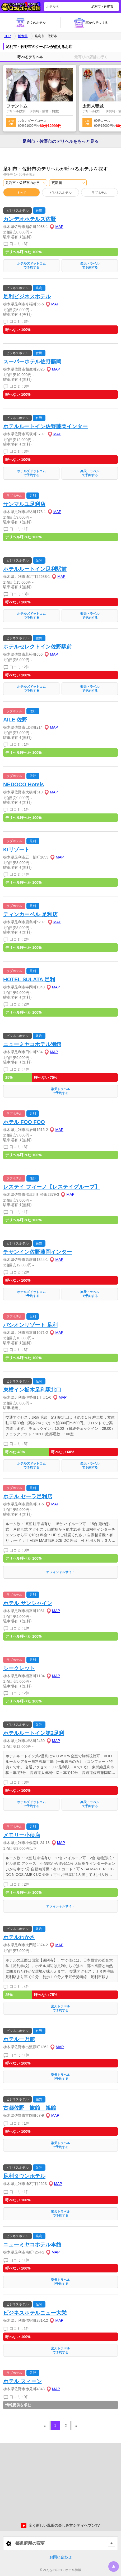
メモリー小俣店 (21, 1835)
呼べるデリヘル (30, 57)
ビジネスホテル (60, 192)
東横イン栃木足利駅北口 (32, 1390)
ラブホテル (99, 192)
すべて (21, 192)
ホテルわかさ (19, 1937)
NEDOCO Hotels (23, 784)
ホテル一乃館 (19, 2039)
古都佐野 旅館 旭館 (29, 2108)
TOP (7, 36)
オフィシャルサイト (60, 1572)
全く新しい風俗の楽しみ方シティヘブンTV (60, 2525)
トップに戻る (113, 2566)
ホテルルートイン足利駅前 (35, 569)
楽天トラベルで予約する (89, 265)
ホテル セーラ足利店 (27, 1496)
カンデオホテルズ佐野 (29, 219)
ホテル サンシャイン (27, 1603)
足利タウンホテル (24, 2176)
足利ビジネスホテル (27, 296)
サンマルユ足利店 (24, 504)
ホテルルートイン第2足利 (33, 1733)
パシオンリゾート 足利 (30, 1325)
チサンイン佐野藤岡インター (37, 1252)
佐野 (39, 210)
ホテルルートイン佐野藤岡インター (45, 426)
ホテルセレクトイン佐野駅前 (37, 647)
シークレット (19, 1668)
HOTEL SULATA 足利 (29, 979)
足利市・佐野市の (60, 141)
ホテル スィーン (22, 2381)
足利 (39, 288)
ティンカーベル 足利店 (30, 914)
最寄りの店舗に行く (91, 57)
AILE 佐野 (15, 720)
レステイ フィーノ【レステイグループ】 (51, 1187)
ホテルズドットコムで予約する (31, 265)
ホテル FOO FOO (24, 1122)
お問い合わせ (60, 2557)
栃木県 (22, 36)
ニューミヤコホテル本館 (32, 2244)
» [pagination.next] (76, 2425)
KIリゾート (16, 849)
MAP (59, 227)
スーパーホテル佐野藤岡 (32, 361)
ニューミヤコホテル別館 (32, 1044)
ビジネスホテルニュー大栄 (35, 2313)
